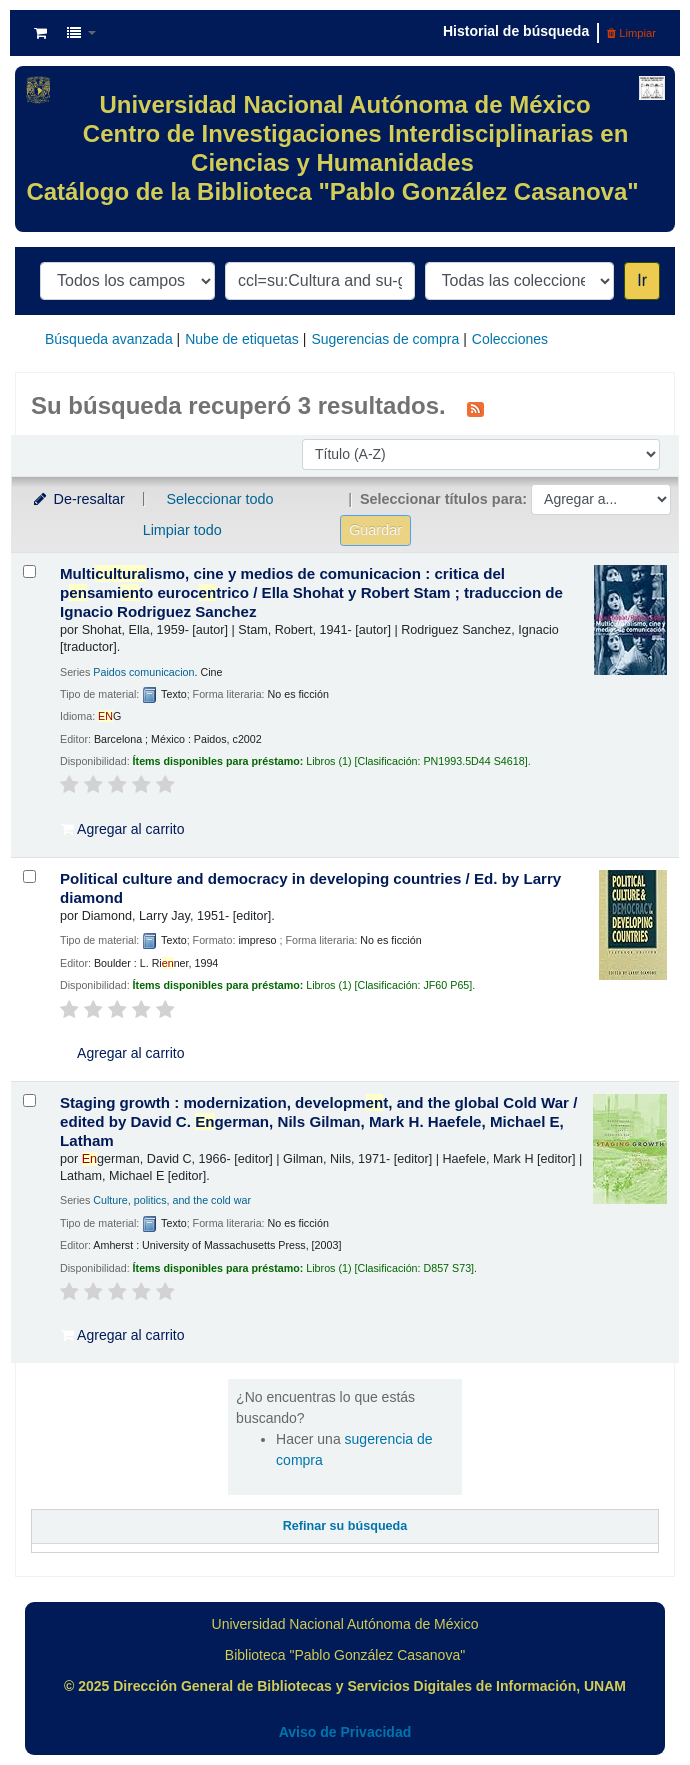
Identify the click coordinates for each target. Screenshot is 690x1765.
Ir (642, 280)
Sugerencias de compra (385, 339)
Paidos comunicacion (143, 672)
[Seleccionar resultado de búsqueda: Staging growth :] (29, 1100)
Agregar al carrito (123, 829)
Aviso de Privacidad (345, 1732)
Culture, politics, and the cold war (172, 1200)
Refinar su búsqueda (345, 1526)
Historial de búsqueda (516, 31)
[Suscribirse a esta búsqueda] (475, 408)
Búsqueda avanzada (109, 339)
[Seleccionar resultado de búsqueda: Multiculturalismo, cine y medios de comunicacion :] (29, 571)
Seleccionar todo (219, 499)
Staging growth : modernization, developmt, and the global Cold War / (318, 1121)
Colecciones (510, 339)
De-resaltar (78, 499)
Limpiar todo (182, 530)
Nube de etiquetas (242, 339)
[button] (40, 33)
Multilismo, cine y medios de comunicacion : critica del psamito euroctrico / (311, 592)
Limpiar (631, 33)
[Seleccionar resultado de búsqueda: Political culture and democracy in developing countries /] (29, 876)
